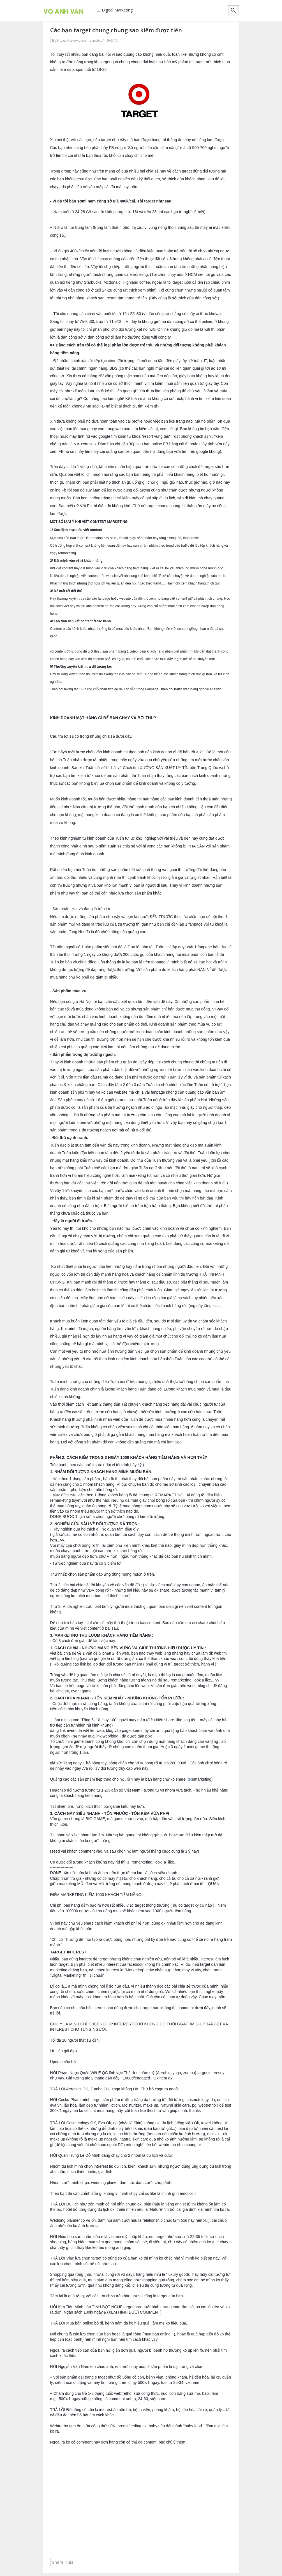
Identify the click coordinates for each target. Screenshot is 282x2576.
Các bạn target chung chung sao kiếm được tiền (116, 30)
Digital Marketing (117, 10)
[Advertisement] (141, 2502)
